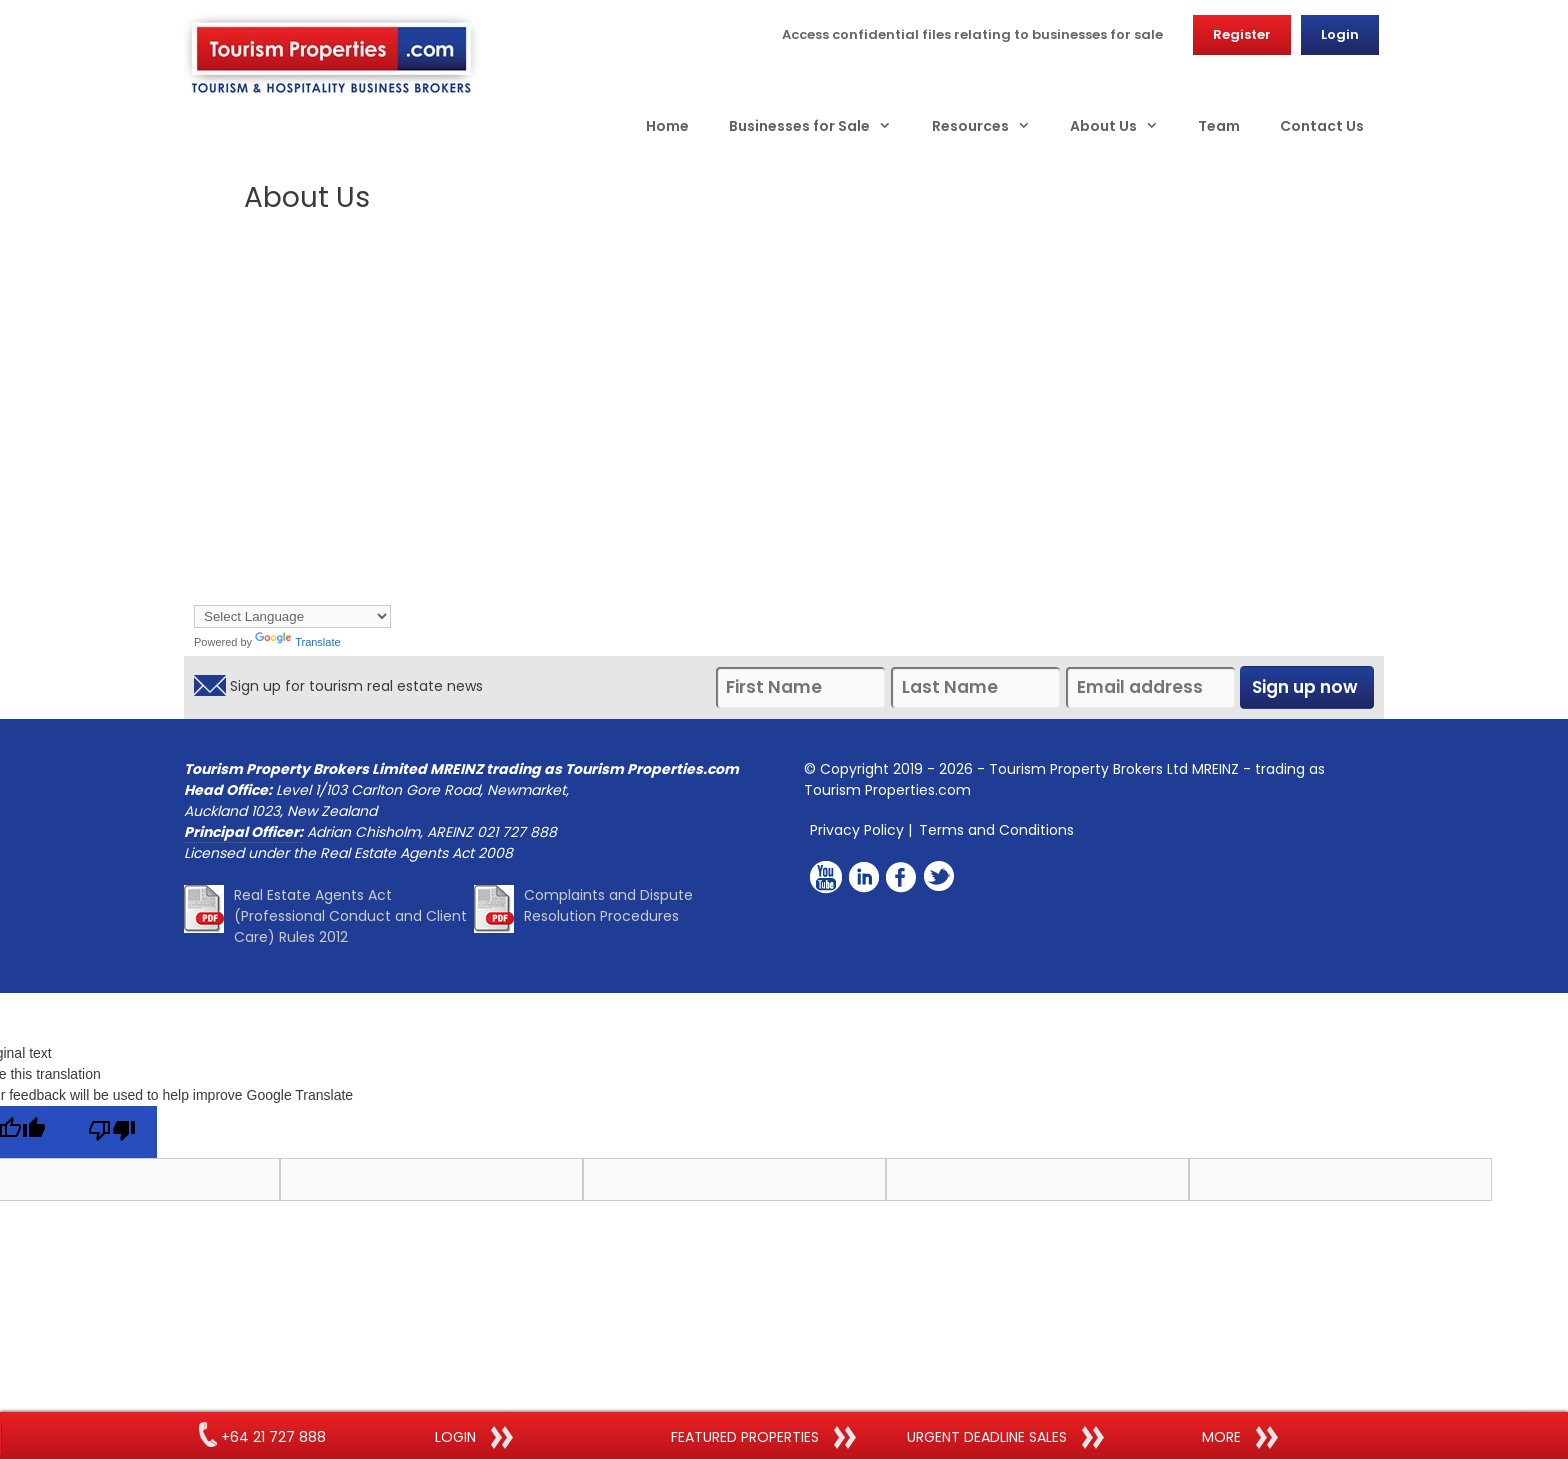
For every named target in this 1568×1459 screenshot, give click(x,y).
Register (1242, 34)
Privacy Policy (857, 830)
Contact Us (1322, 126)
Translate (297, 642)
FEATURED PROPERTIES (763, 1438)
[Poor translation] (112, 1132)
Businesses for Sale (820, 126)
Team (1219, 126)
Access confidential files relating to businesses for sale (972, 34)
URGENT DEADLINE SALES (1005, 1438)
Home (667, 126)
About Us (1124, 126)
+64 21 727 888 (262, 1437)
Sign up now (1307, 687)
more (1240, 1438)
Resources (991, 126)
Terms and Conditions (996, 830)
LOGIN (474, 1438)
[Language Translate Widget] (292, 616)
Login (1340, 34)
